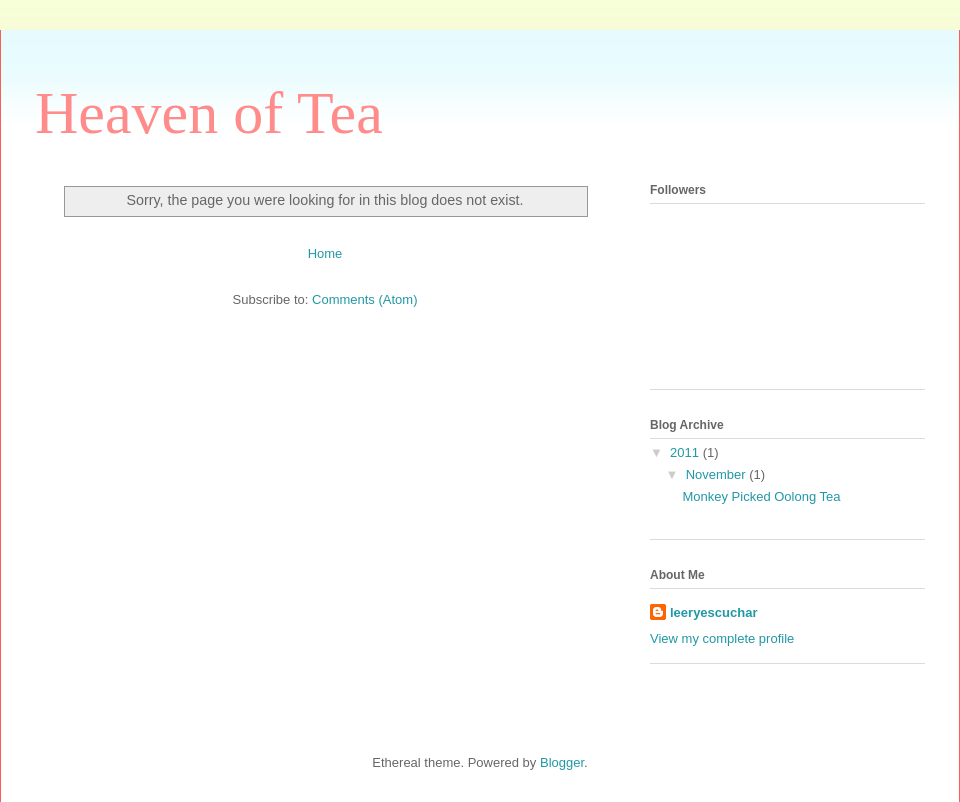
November (718, 474)
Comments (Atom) (364, 299)
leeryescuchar (713, 612)
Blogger (562, 762)
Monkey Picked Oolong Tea (761, 496)
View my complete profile (722, 638)
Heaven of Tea (209, 113)
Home (325, 253)
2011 (686, 452)
